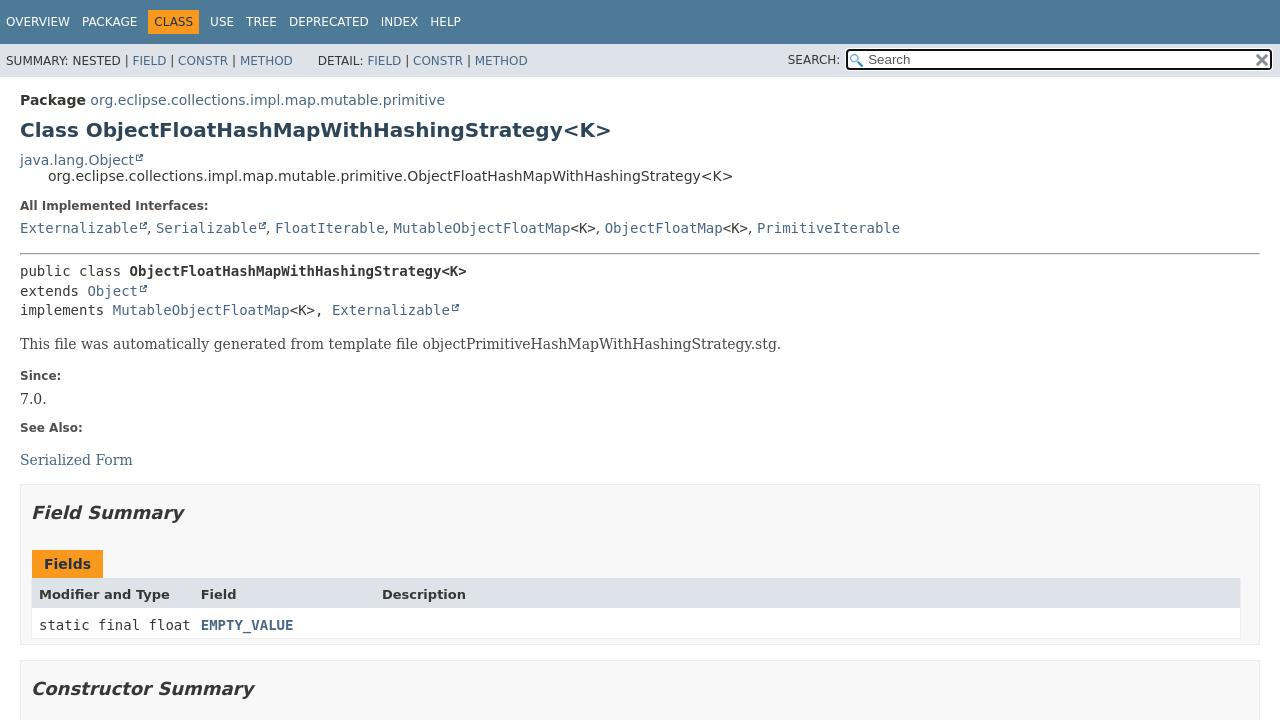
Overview (38, 22)
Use (222, 22)
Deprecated (329, 22)
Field (149, 61)
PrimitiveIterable (828, 228)
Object (112, 291)
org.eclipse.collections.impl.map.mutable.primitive (267, 100)
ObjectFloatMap (664, 228)
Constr (203, 61)
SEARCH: (814, 60)
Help (445, 22)
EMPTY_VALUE (247, 625)
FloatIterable (330, 228)
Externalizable (79, 228)
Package (109, 22)
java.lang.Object (77, 160)
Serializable (206, 228)
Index (400, 22)
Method (266, 61)
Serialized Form (76, 460)
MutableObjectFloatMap (481, 228)
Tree (261, 22)
